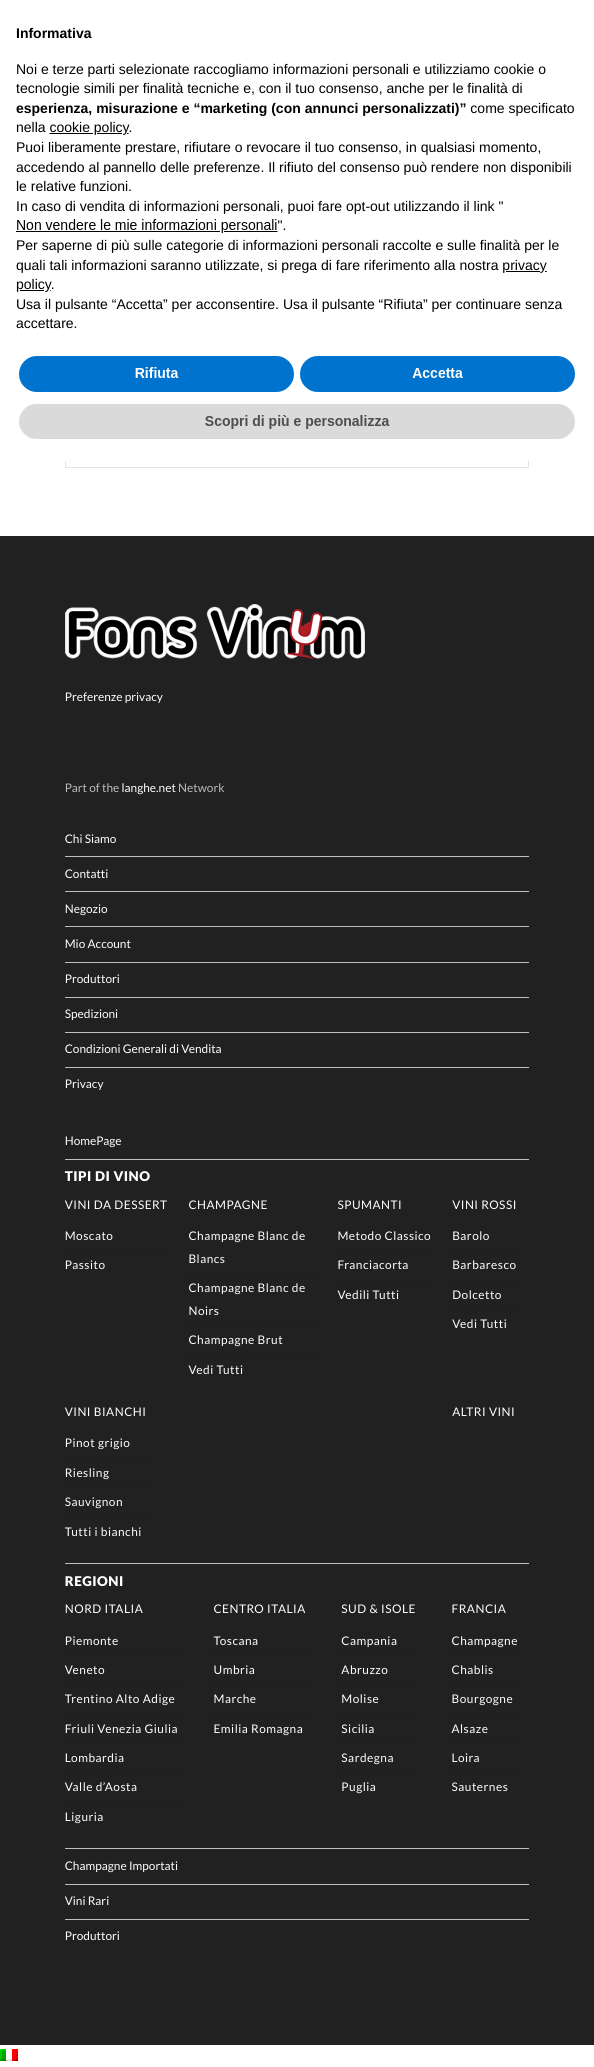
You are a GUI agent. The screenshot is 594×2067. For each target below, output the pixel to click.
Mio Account (98, 943)
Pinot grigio (98, 1443)
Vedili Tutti (368, 1294)
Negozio (86, 908)
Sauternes (480, 1787)
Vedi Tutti (215, 1369)
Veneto (85, 1669)
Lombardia (95, 1757)
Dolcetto (477, 1294)
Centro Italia (259, 1608)
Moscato (89, 1235)
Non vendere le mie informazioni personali (146, 225)
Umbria (234, 1669)
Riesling (87, 1472)
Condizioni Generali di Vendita (143, 1049)
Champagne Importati (121, 1865)
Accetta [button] (437, 373)
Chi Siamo (91, 838)
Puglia (358, 1787)
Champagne (227, 1204)
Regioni (94, 1581)
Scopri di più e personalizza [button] (297, 421)
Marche (234, 1698)
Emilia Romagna (258, 1728)
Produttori (92, 978)
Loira (466, 1757)
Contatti (87, 873)
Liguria (84, 1816)
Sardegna (367, 1757)
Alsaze (470, 1728)
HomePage (93, 1140)
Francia (479, 1608)
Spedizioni (91, 1013)
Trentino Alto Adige (120, 1698)
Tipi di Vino (108, 1177)
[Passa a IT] (9, 2056)
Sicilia (357, 1728)
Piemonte (92, 1640)
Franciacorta (372, 1265)
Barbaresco (484, 1265)
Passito (85, 1265)
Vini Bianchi (106, 1411)
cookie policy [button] (88, 127)
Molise (360, 1698)
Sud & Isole (378, 1608)
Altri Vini (483, 1411)
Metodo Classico (384, 1235)
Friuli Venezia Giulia (121, 1728)
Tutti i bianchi (103, 1531)
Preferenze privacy (114, 696)
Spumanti (369, 1204)
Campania (369, 1640)
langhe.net (149, 787)
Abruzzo (364, 1669)
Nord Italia (104, 1608)
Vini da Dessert (116, 1204)
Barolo (471, 1235)
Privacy (84, 1084)
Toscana (235, 1640)
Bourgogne (483, 1698)
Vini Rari (87, 1900)
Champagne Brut (235, 1339)
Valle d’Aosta (101, 1787)
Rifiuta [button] (157, 373)
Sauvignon (94, 1501)
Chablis (473, 1669)
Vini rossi (484, 1204)
